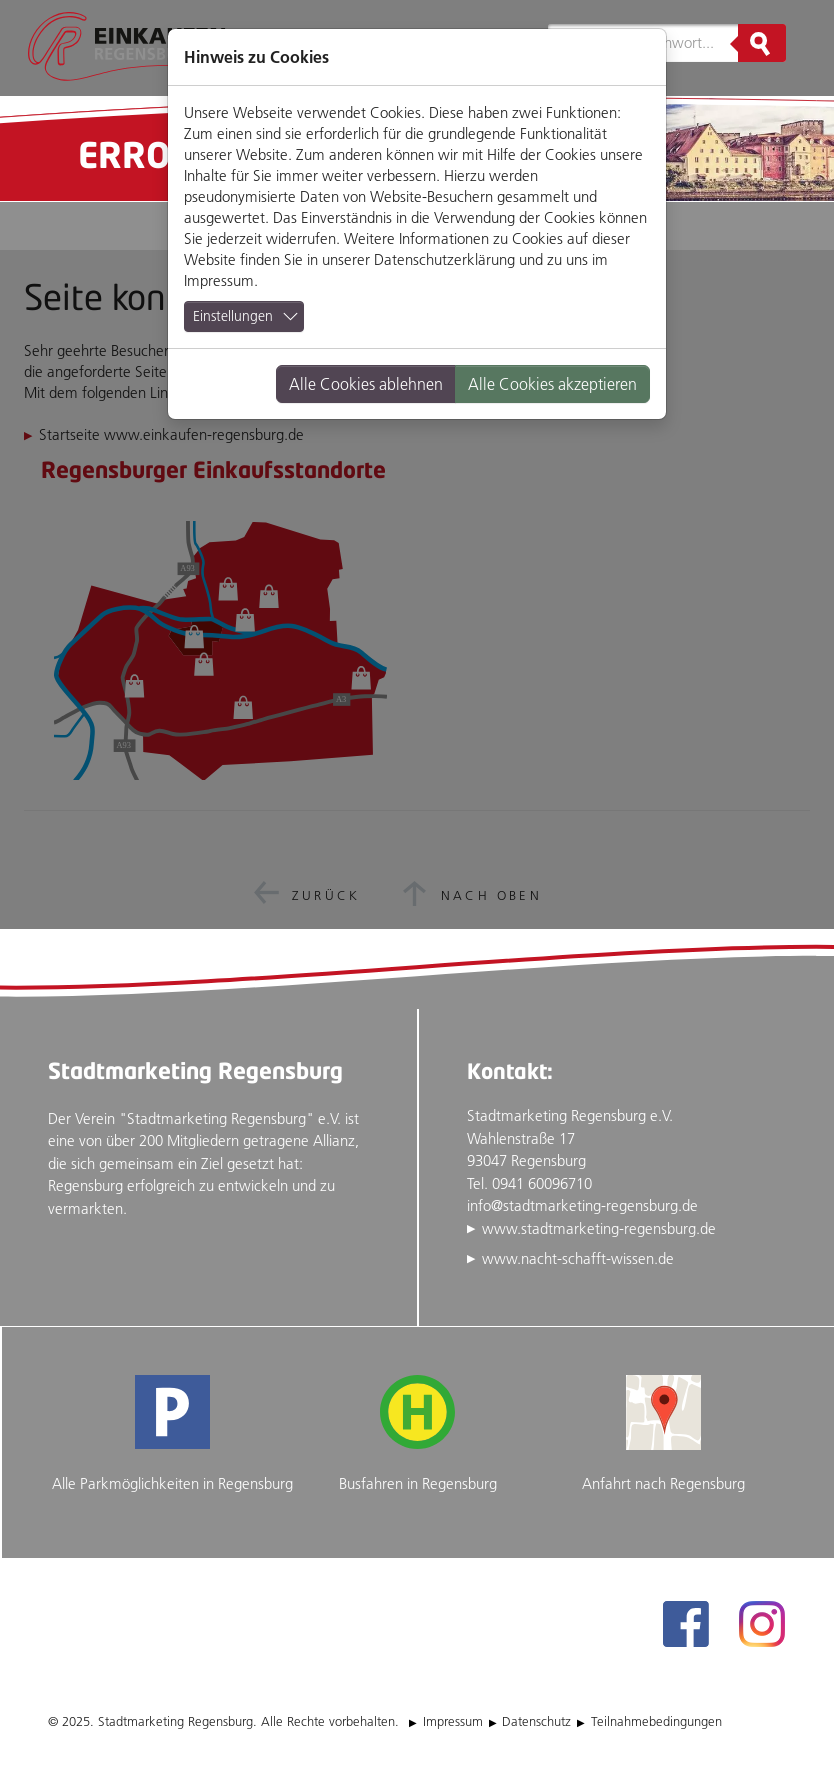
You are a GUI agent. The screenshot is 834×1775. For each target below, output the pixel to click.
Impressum (219, 280)
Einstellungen (233, 316)
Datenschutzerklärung (444, 259)
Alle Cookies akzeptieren (552, 384)
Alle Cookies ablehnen (366, 384)
